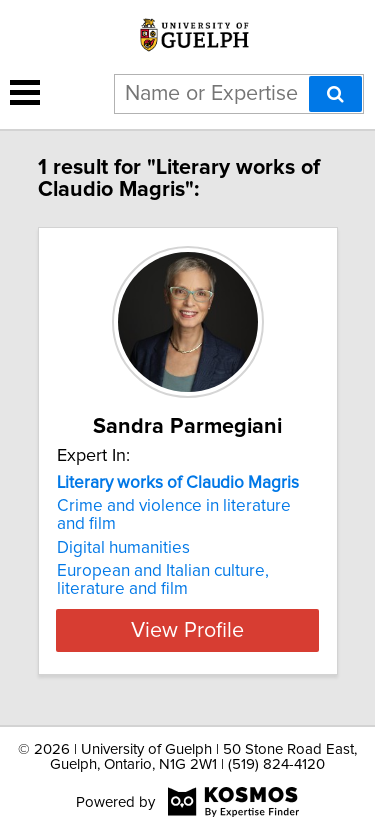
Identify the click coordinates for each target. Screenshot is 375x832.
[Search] (335, 94)
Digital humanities (123, 548)
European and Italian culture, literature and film (163, 580)
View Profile (187, 630)
